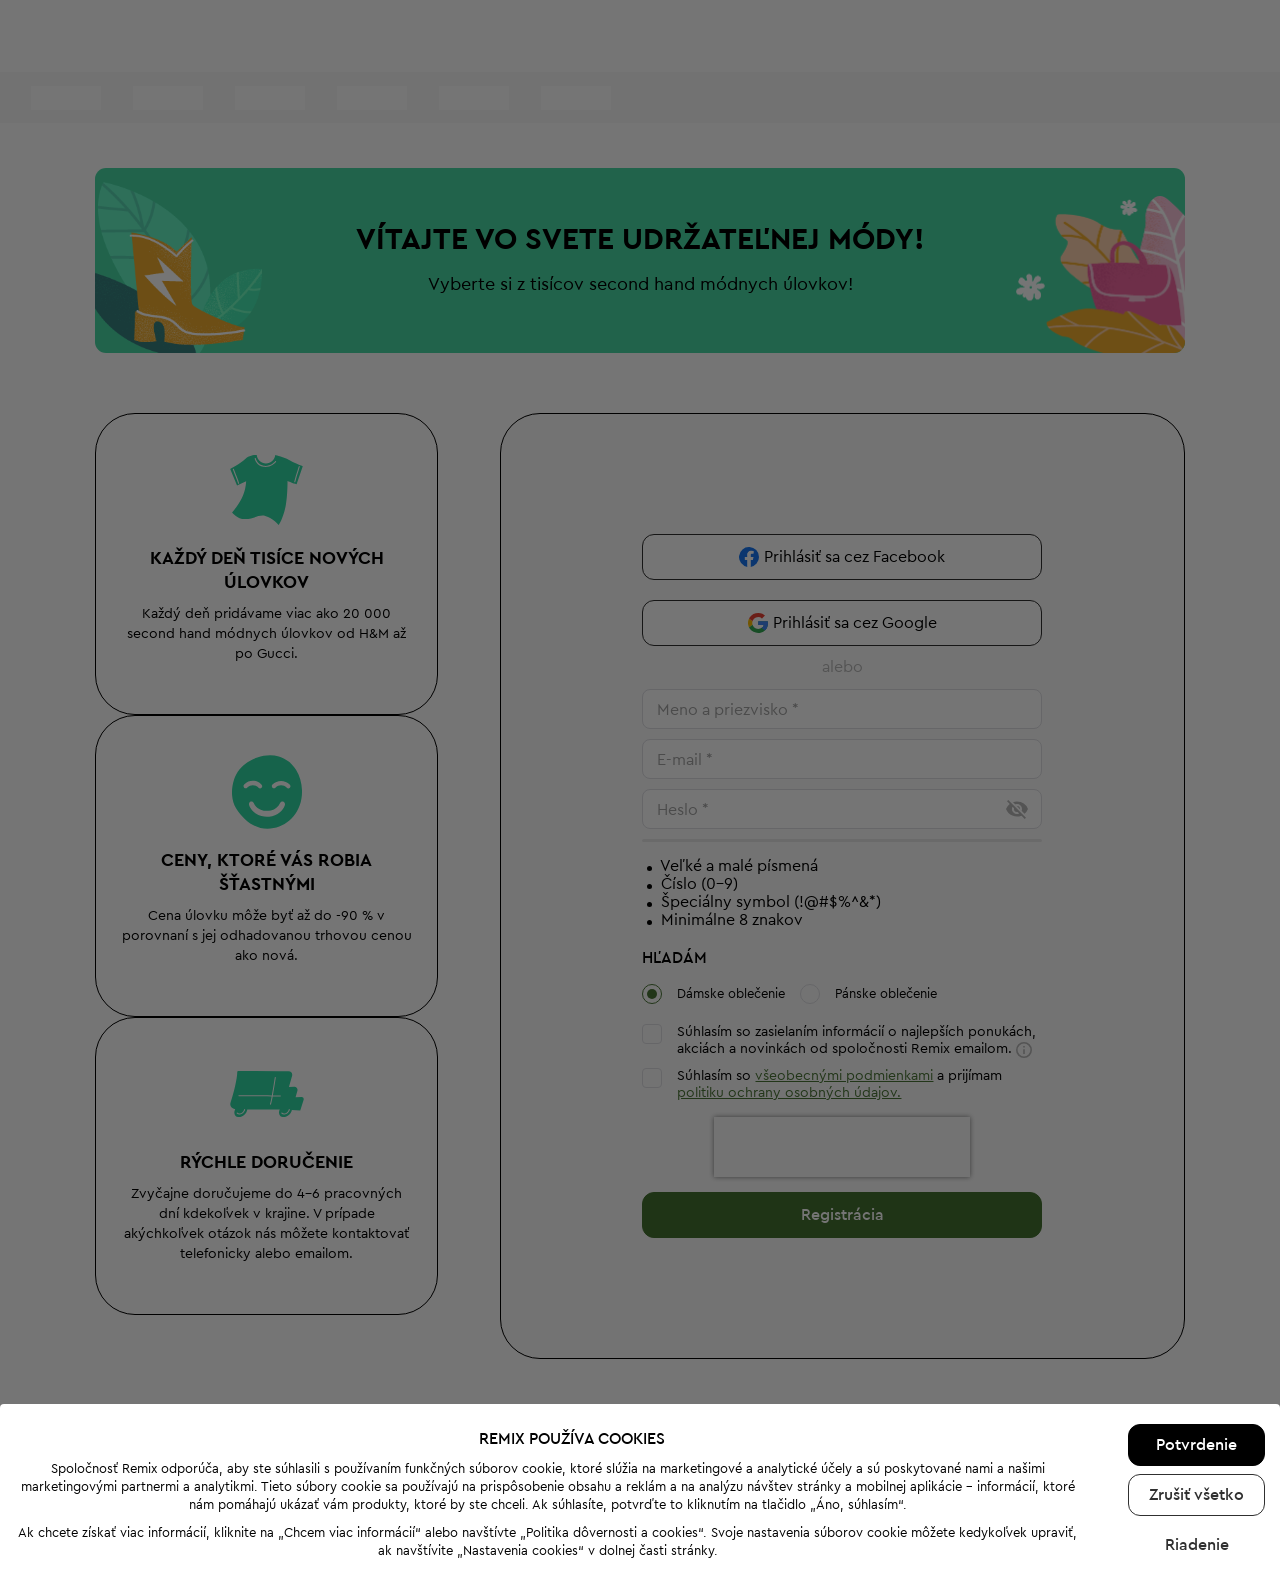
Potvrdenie (1196, 1348)
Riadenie (1197, 1448)
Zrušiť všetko (1196, 1398)
